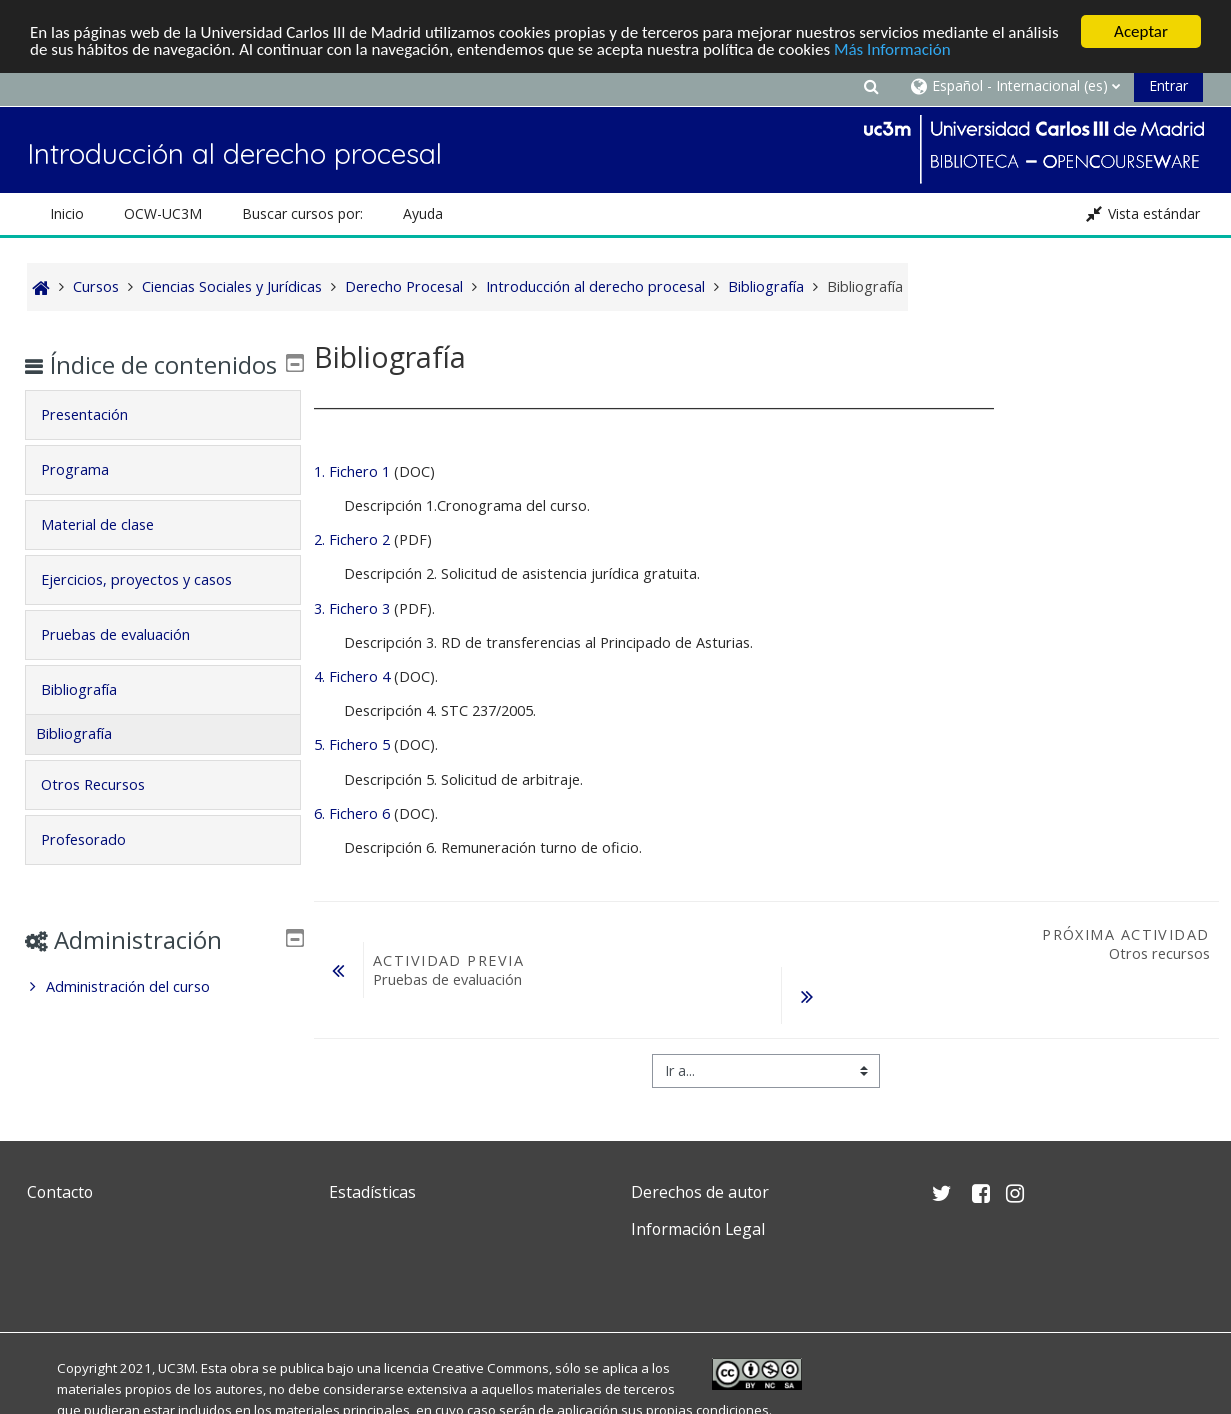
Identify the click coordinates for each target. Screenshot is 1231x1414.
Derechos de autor (700, 1192)
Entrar (1168, 85)
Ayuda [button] (423, 213)
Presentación (99, 443)
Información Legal (698, 1229)
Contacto (60, 1192)
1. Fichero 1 (354, 471)
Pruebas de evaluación (130, 663)
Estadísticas (372, 1192)
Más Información (892, 49)
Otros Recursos (108, 813)
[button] (872, 85)
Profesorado (98, 868)
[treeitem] (163, 1016)
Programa (90, 498)
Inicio (67, 213)
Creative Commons (490, 1368)
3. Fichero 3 (352, 608)
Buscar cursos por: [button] (302, 213)
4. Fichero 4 (352, 676)
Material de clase (112, 553)
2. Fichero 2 (352, 539)
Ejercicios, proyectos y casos (151, 608)
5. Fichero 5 (352, 744)
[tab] (163, 444)
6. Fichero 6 (352, 813)
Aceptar (1141, 31)
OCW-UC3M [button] (163, 213)
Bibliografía (94, 718)
